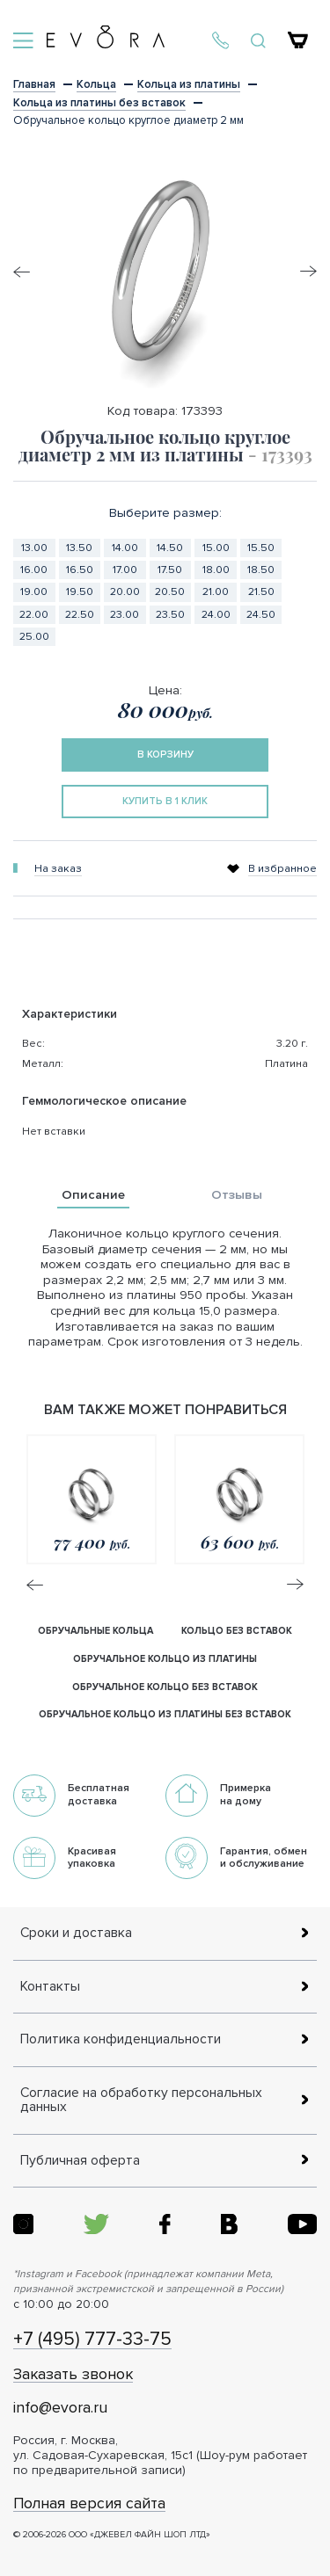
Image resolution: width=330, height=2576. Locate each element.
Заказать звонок (73, 2375)
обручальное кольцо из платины (165, 1659)
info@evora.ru (60, 2407)
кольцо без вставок (236, 1630)
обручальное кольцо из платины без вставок (165, 1714)
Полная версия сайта (89, 2504)
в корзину (165, 754)
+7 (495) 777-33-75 (92, 2339)
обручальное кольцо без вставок (165, 1687)
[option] (165, 272)
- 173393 (280, 454)
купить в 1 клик (165, 801)
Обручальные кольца (95, 1630)
